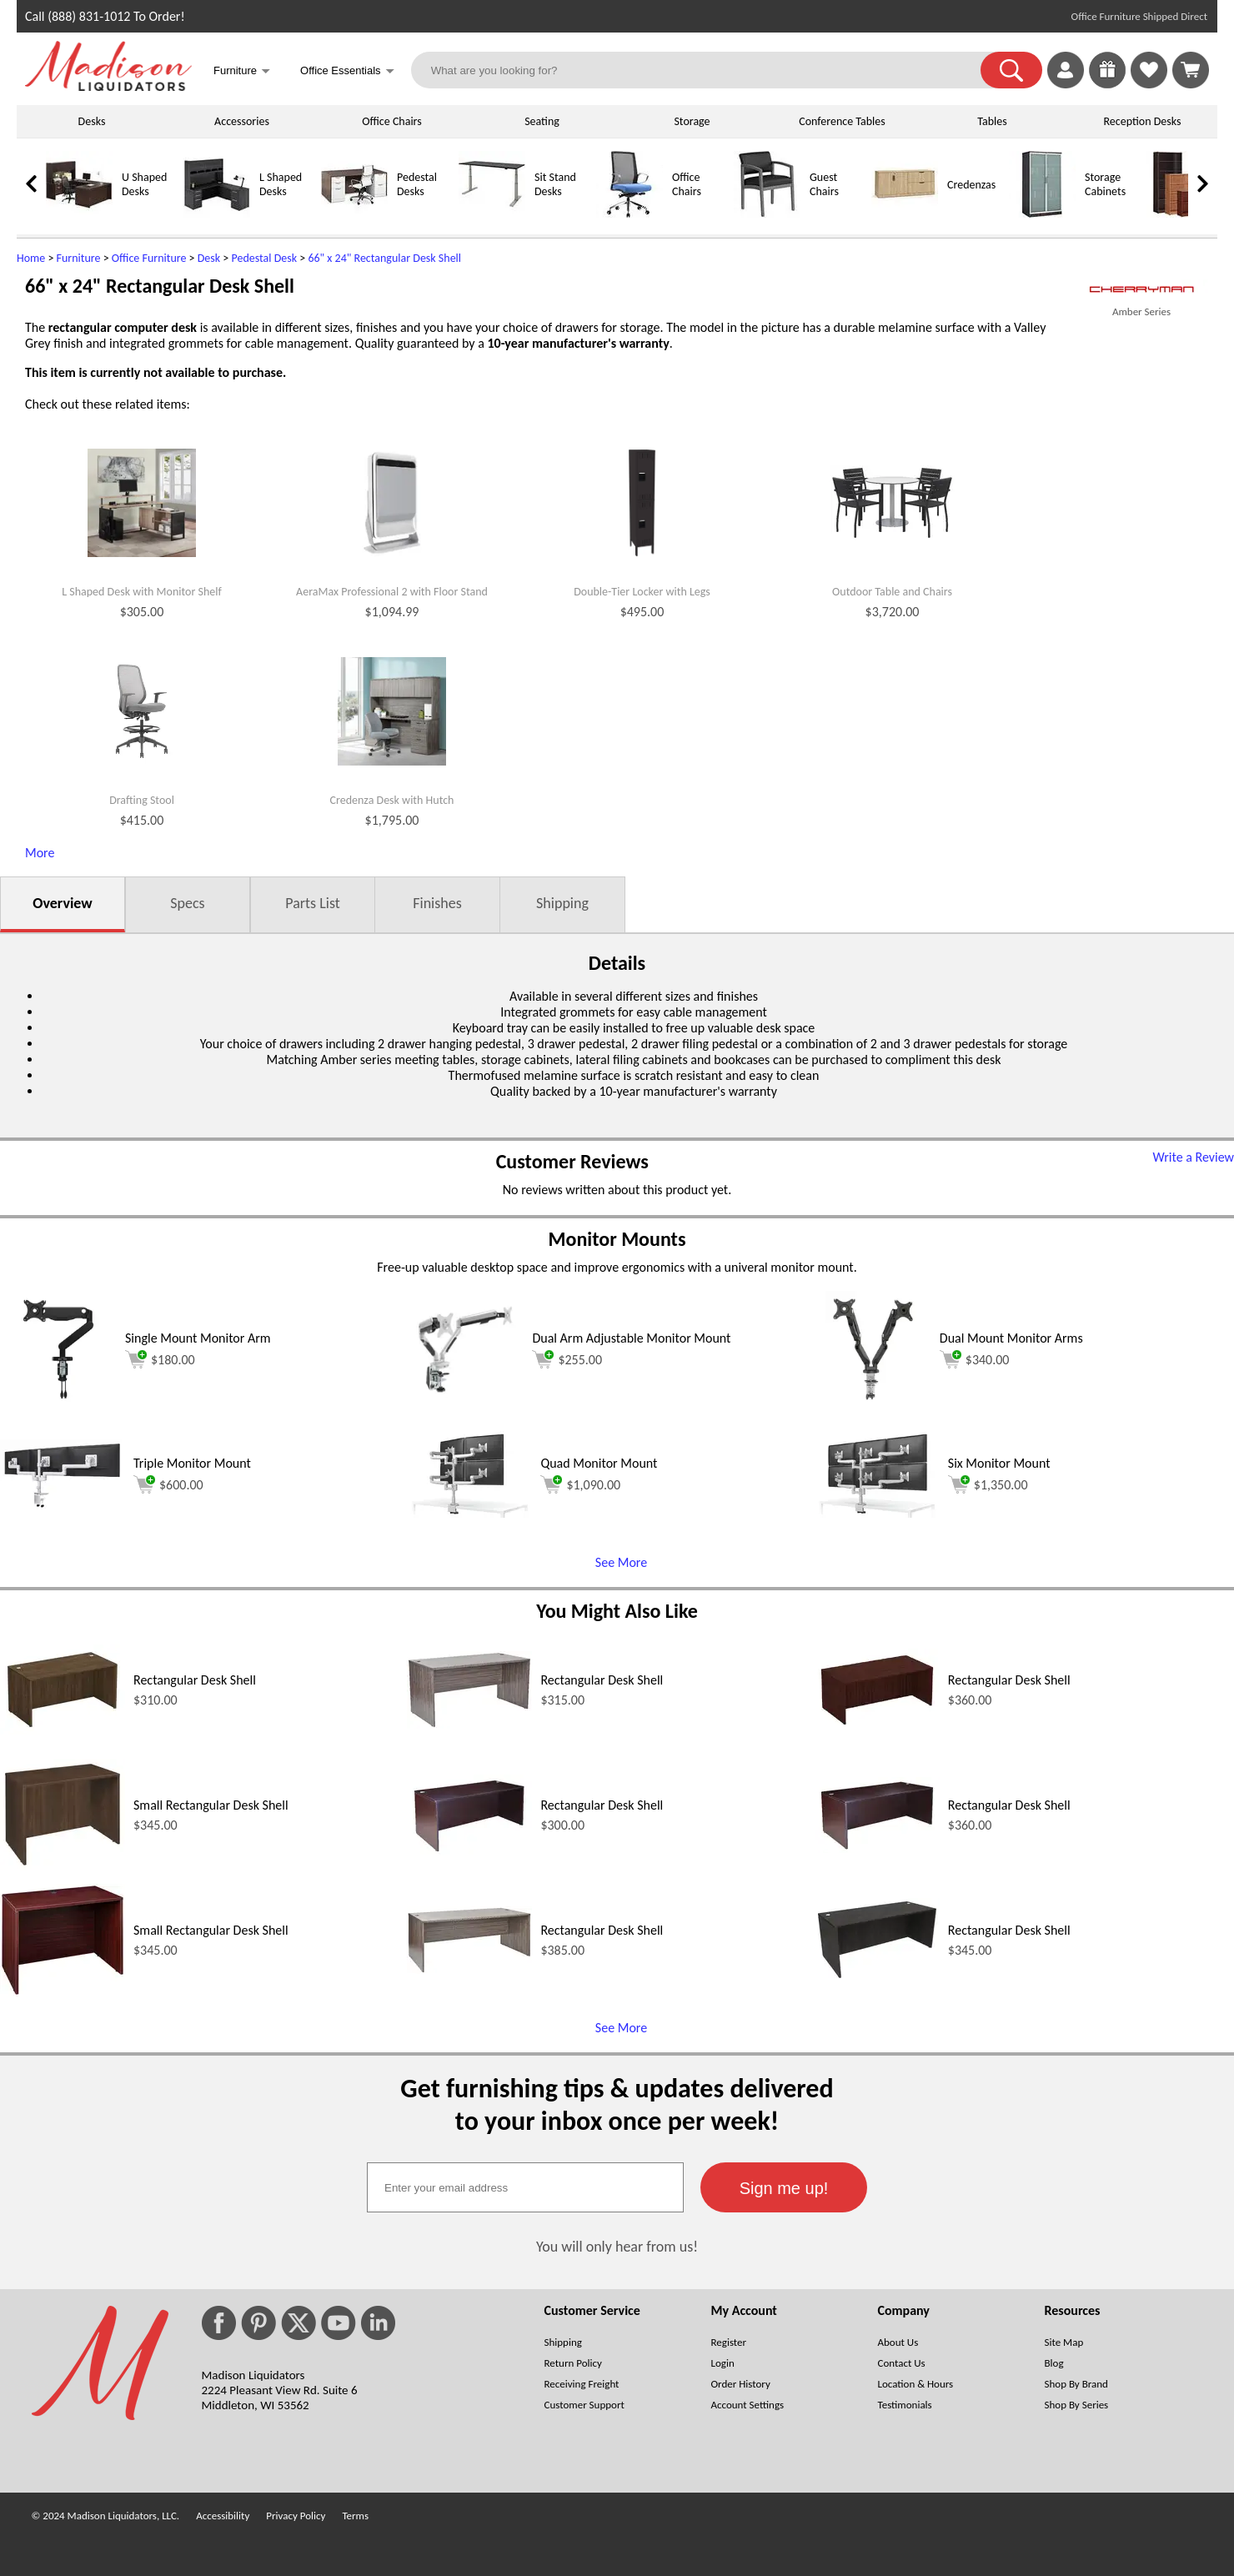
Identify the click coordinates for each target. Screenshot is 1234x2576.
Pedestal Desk (264, 258)
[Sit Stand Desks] (492, 214)
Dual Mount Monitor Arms (1011, 1338)
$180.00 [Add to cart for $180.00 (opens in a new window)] (160, 1359)
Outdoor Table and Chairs (892, 592)
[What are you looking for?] (706, 70)
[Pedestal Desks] (354, 214)
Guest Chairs (824, 184)
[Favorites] (1149, 84)
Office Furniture (149, 258)
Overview (62, 903)
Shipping (562, 903)
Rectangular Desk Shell (194, 1680)
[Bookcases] (1179, 214)
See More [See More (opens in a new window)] (621, 1562)
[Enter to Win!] (1107, 84)
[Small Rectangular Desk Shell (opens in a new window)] (62, 1866)
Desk (209, 258)
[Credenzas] (904, 214)
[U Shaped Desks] (79, 214)
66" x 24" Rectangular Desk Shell (384, 258)
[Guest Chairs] (767, 214)
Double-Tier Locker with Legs (642, 592)
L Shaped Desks (280, 184)
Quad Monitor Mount (598, 1463)
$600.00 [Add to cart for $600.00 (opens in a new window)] (168, 1484)
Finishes (437, 903)
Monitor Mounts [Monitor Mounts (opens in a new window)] (617, 1239)
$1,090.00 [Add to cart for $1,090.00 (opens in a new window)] (580, 1484)
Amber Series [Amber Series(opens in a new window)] (1141, 311)
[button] (1011, 70)
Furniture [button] (241, 72)
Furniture (79, 258)
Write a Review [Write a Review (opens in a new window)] (1193, 1157)
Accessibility (222, 2515)
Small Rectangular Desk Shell (210, 1805)
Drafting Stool (141, 800)
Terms (355, 2515)
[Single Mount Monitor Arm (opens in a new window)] (58, 1403)
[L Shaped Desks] (216, 214)
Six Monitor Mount (999, 1463)
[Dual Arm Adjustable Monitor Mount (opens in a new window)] (465, 1403)
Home (31, 258)
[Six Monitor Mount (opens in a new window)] (877, 1513)
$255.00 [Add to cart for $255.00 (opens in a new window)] (567, 1359)
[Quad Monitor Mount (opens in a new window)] (469, 1513)
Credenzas (971, 185)
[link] (1190, 70)
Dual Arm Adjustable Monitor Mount (631, 1338)
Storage (692, 121)
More (39, 853)
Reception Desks (1142, 121)
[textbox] (525, 2187)
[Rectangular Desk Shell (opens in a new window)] (62, 1730)
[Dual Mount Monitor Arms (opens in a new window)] (872, 1403)
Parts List (312, 903)
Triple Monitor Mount (192, 1463)
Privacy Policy (295, 2515)
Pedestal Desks (417, 184)
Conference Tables (842, 121)
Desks (92, 121)
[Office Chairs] (629, 214)
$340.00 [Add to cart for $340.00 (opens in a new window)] (975, 1359)
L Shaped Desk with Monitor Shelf (142, 592)
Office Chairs (391, 121)
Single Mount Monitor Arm (198, 1338)
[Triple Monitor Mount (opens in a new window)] (62, 1506)
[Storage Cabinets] (1042, 214)
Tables (991, 121)
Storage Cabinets (1105, 184)
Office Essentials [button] (347, 72)
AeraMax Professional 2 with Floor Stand (392, 592)
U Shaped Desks (144, 184)
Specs (187, 903)
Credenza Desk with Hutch (392, 800)
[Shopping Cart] (1190, 70)
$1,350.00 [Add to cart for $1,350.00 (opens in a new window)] (988, 1484)
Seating (541, 121)
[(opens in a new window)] (1141, 290)
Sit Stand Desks (555, 184)
